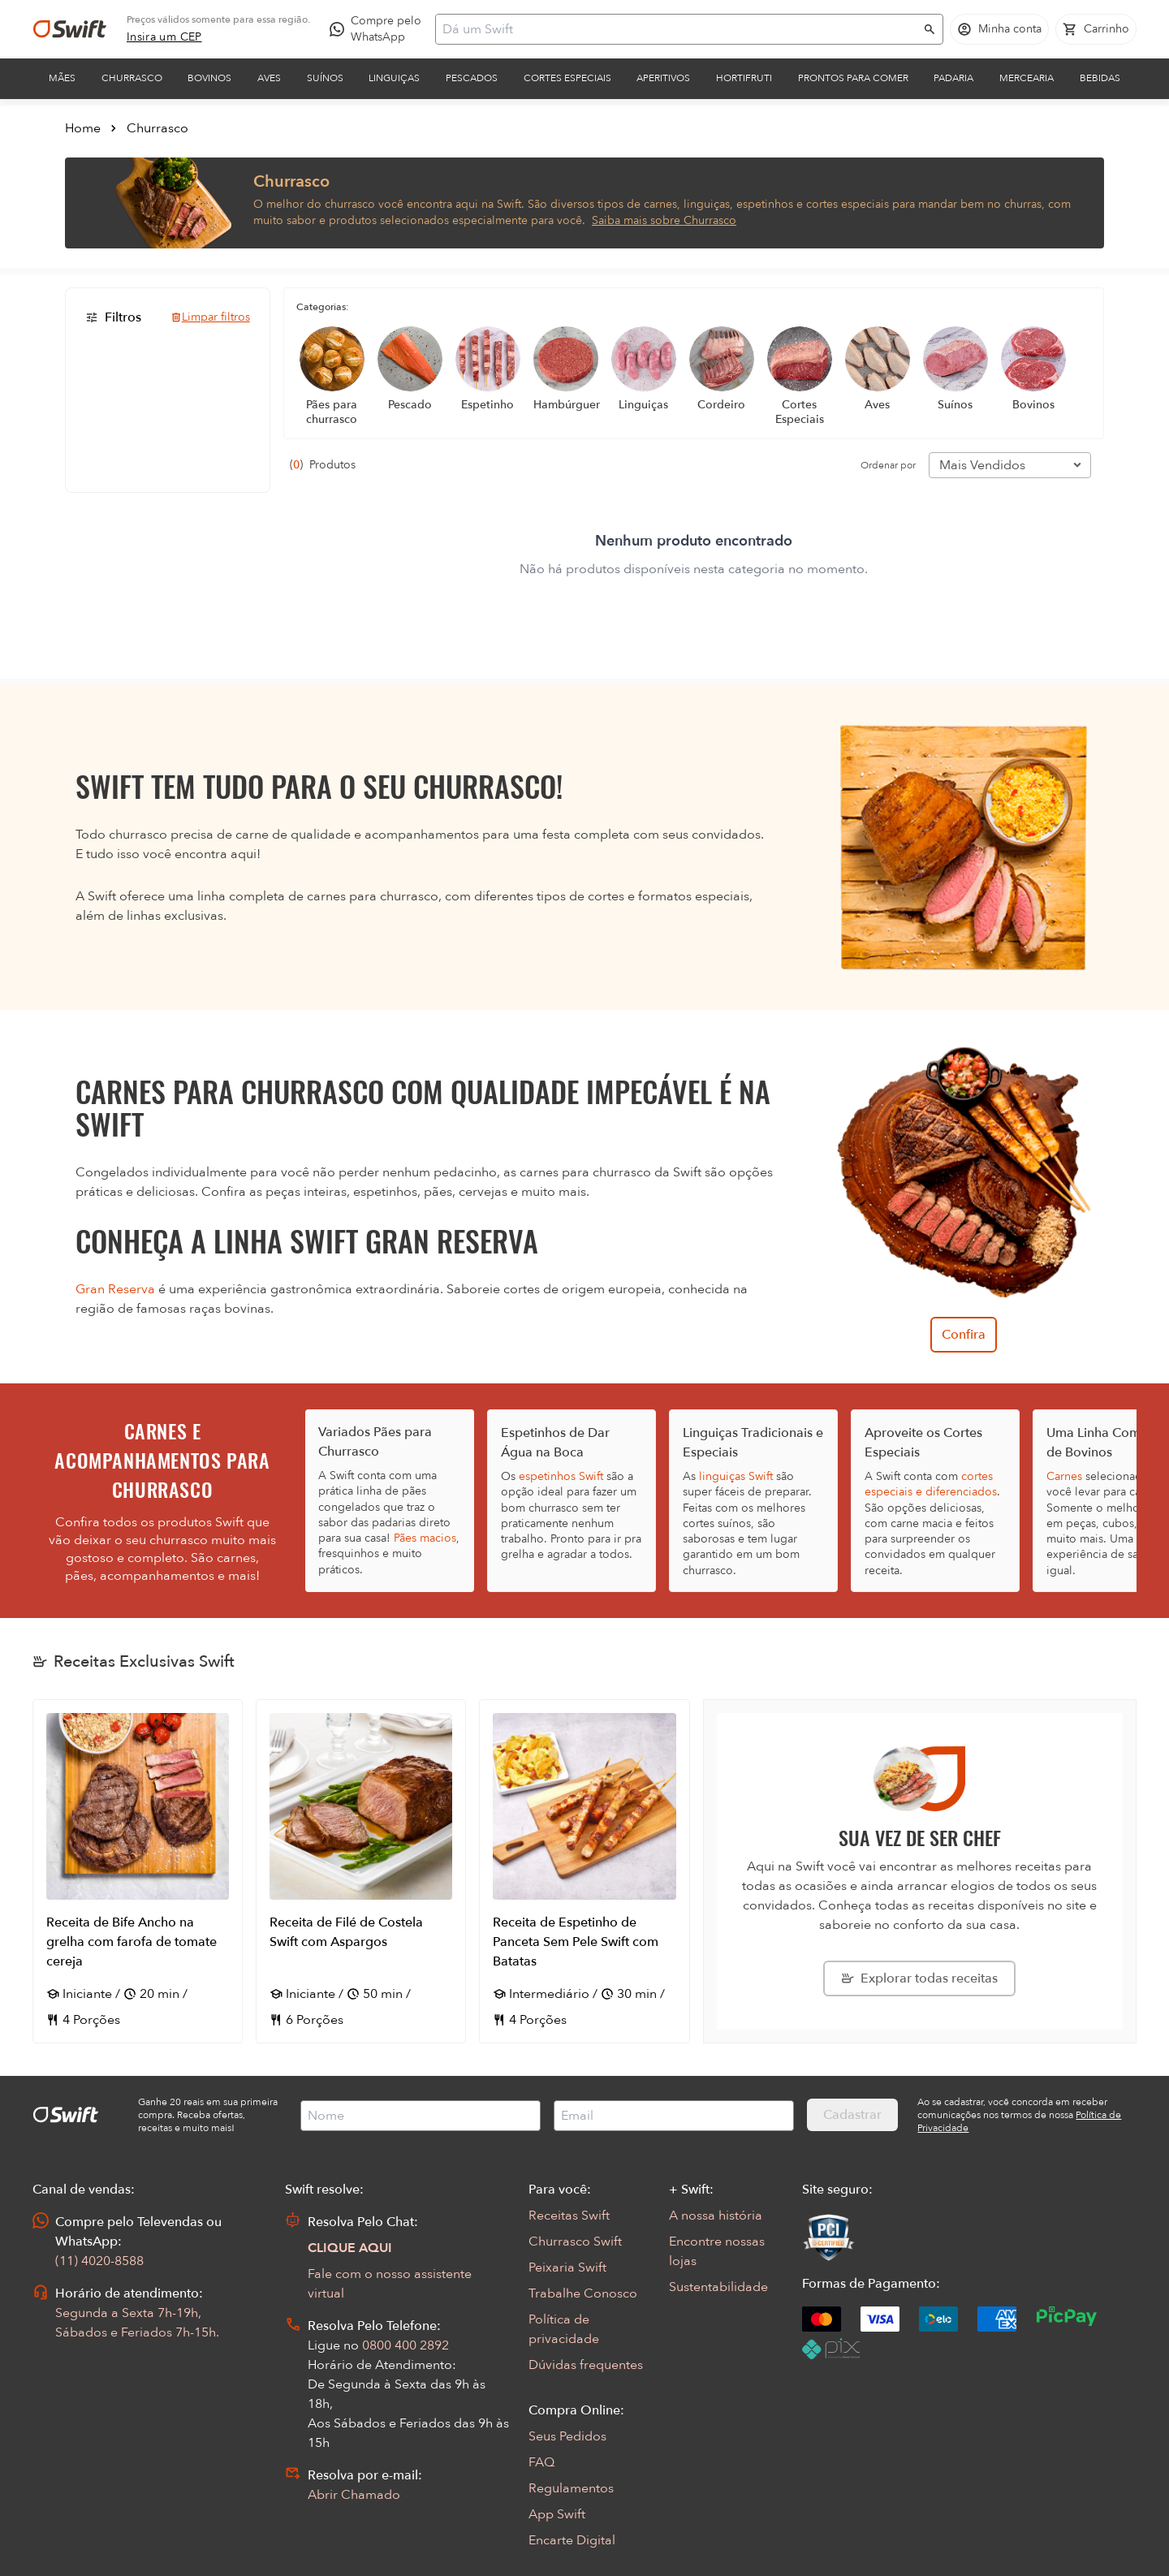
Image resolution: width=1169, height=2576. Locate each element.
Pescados (472, 77)
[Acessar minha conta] (999, 29)
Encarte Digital (571, 2540)
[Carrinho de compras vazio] (1096, 29)
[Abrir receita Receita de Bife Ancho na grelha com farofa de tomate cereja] (137, 1871)
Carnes (1064, 1476)
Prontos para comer (853, 77)
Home (83, 128)
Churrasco (131, 77)
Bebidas (1100, 77)
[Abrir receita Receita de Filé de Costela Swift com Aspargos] (361, 1871)
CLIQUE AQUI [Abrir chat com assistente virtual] (350, 2248)
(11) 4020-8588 (99, 2261)
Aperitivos (663, 77)
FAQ (541, 2462)
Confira (964, 1335)
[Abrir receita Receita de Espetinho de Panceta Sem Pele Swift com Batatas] (584, 1871)
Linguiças (394, 77)
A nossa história (715, 2215)
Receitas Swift (569, 2215)
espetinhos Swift (561, 1476)
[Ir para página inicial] (69, 29)
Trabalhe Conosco (582, 2293)
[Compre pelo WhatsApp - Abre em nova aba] (379, 29)
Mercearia (1026, 77)
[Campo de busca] (678, 29)
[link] (164, 37)
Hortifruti (744, 77)
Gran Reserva (115, 1289)
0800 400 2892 (405, 2345)
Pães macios (425, 1538)
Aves (269, 77)
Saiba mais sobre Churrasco (664, 220)
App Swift (556, 2514)
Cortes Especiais (567, 77)
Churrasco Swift (575, 2241)
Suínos (325, 77)
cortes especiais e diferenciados (931, 1484)
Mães (62, 77)
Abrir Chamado (354, 2495)
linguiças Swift (736, 1476)
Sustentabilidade (718, 2287)
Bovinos (209, 77)
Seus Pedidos (567, 2436)
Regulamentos (571, 2488)
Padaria (953, 77)
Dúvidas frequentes (585, 2365)
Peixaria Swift (567, 2267)
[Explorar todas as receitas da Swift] (919, 1978)
